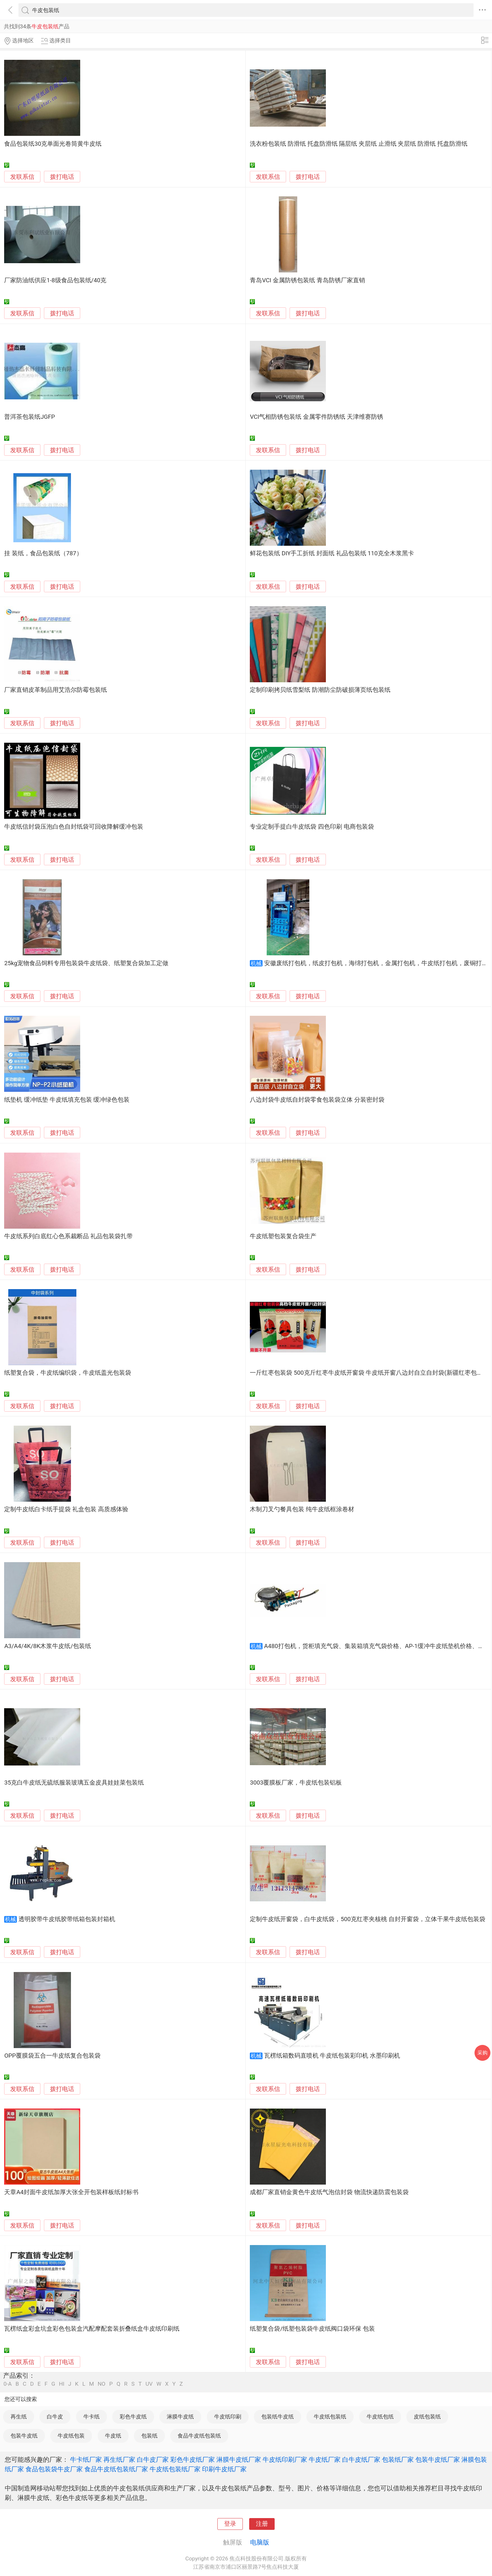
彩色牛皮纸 (133, 2416)
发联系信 (22, 176)
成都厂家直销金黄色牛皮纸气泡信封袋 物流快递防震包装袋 (329, 2192)
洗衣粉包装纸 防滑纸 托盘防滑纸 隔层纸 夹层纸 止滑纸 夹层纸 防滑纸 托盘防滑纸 (358, 143)
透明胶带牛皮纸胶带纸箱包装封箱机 (66, 1919)
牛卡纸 (91, 2416)
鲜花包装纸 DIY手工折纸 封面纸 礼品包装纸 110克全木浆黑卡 (332, 553)
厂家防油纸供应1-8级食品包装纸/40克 (55, 280)
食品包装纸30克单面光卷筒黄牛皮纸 (53, 143)
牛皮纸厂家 (325, 2459)
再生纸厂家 (119, 2459)
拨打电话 (62, 176)
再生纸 (19, 2416)
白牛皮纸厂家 (361, 2459)
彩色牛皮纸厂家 (192, 2459)
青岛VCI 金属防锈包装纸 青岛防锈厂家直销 (307, 280)
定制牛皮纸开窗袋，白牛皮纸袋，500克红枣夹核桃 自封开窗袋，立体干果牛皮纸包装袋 (367, 1919)
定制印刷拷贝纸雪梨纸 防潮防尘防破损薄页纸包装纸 (320, 689)
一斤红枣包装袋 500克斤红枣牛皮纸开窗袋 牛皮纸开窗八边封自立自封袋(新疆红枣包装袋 (369, 1372)
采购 (482, 2053)
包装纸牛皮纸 (277, 2416)
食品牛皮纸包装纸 (199, 2435)
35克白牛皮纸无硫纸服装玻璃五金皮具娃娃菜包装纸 (74, 1782)
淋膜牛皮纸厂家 (238, 2459)
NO (101, 2384)
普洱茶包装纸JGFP (29, 416)
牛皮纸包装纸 (330, 2416)
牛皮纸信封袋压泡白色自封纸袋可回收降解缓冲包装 (73, 826)
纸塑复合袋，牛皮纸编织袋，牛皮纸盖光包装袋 (67, 1372)
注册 (262, 2523)
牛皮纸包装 (71, 2435)
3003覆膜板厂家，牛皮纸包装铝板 (296, 1782)
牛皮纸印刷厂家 (285, 2459)
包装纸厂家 (398, 2459)
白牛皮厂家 (153, 2459)
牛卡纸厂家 (86, 2459)
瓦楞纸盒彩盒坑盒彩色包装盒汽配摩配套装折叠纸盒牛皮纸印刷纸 (91, 2328)
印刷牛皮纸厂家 (224, 2469)
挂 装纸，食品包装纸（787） (43, 553)
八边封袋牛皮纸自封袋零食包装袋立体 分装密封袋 (317, 1099)
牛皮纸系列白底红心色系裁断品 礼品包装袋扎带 (68, 1236)
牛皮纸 (113, 2435)
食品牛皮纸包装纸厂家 (116, 2469)
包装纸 (149, 2435)
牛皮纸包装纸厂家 (175, 2469)
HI (61, 2384)
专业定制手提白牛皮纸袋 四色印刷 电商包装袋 (312, 826)
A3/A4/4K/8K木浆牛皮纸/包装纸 (47, 1646)
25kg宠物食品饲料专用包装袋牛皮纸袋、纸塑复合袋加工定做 (86, 963)
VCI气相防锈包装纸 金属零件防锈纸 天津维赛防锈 (316, 416)
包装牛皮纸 (24, 2435)
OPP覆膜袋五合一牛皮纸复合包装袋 (52, 2055)
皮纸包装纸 (427, 2416)
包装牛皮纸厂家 (437, 2459)
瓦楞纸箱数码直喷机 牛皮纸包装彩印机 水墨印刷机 (332, 2055)
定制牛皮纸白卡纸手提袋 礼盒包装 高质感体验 (66, 1509)
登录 (230, 2523)
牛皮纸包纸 (380, 2416)
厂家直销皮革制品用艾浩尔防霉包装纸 (55, 689)
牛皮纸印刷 (227, 2416)
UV (148, 2384)
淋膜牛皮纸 (180, 2416)
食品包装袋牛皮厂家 (54, 2469)
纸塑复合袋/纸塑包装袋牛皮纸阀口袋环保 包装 (312, 2328)
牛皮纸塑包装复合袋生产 (283, 1236)
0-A (8, 2384)
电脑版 (259, 2542)
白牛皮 (55, 2416)
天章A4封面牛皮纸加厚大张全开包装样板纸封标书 (71, 2192)
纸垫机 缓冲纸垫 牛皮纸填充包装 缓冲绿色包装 (67, 1099)
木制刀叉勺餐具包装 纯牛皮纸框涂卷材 (302, 1509)
